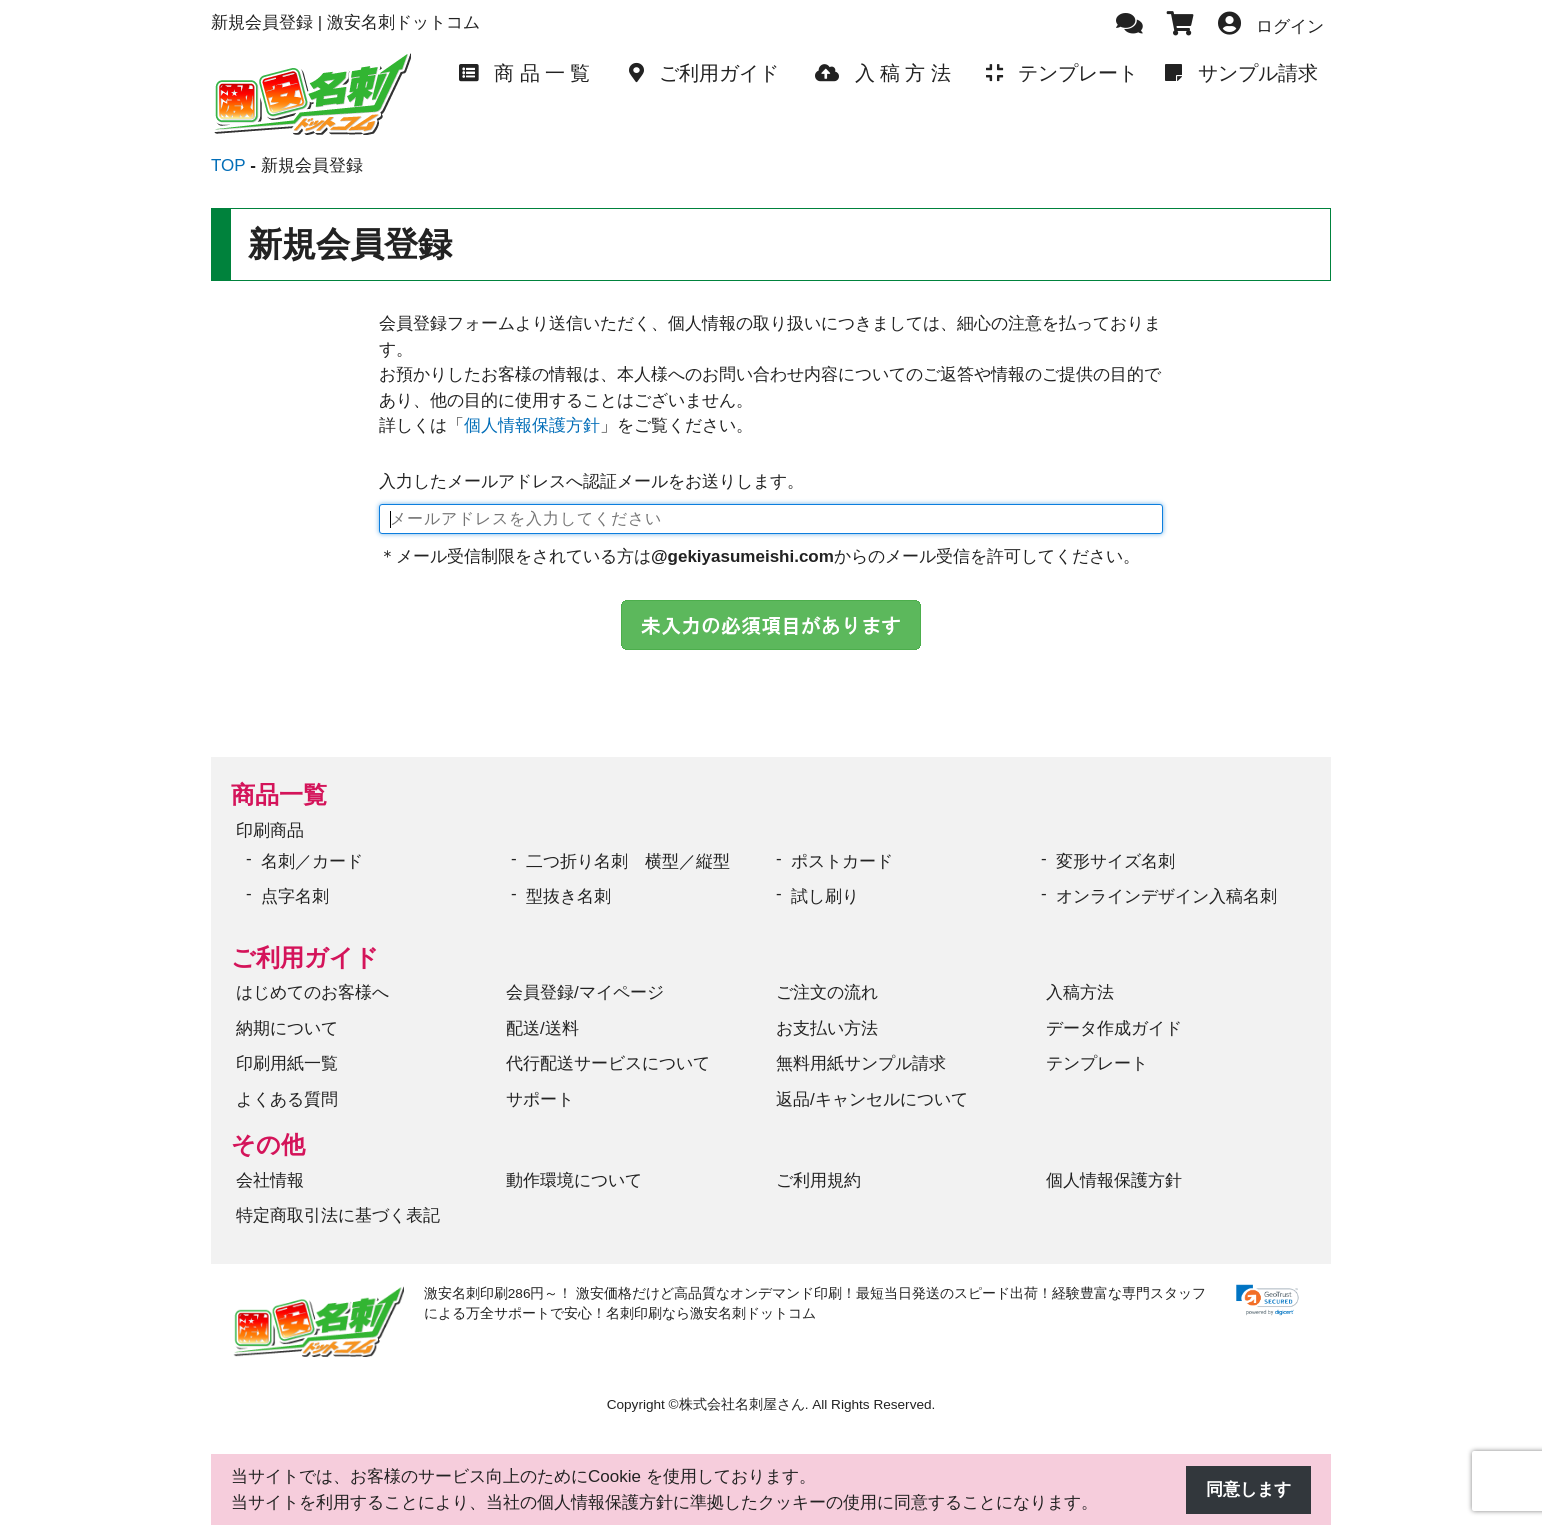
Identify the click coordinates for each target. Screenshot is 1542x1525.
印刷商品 (270, 830)
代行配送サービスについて (608, 1063)
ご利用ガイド (305, 957)
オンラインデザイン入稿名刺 (1166, 896)
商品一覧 (279, 794)
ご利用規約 (818, 1180)
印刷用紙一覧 (287, 1063)
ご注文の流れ (827, 992)
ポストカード (842, 861)
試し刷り (825, 896)
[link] (1267, 1300)
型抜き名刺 (568, 896)
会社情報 (270, 1180)
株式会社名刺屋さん (742, 1404)
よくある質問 (287, 1099)
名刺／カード (312, 861)
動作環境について (574, 1180)
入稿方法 (1080, 992)
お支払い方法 (827, 1028)
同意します (1248, 1489)
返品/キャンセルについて (872, 1099)
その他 (268, 1144)
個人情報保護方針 (532, 425)
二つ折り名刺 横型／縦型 (628, 861)
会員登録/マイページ (585, 992)
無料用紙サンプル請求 (861, 1063)
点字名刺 (295, 896)
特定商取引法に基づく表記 (338, 1215)
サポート (540, 1099)
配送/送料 (542, 1028)
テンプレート (1097, 1063)
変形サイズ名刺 (1115, 861)
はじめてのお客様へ (312, 992)
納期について (287, 1028)
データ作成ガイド (1114, 1028)
